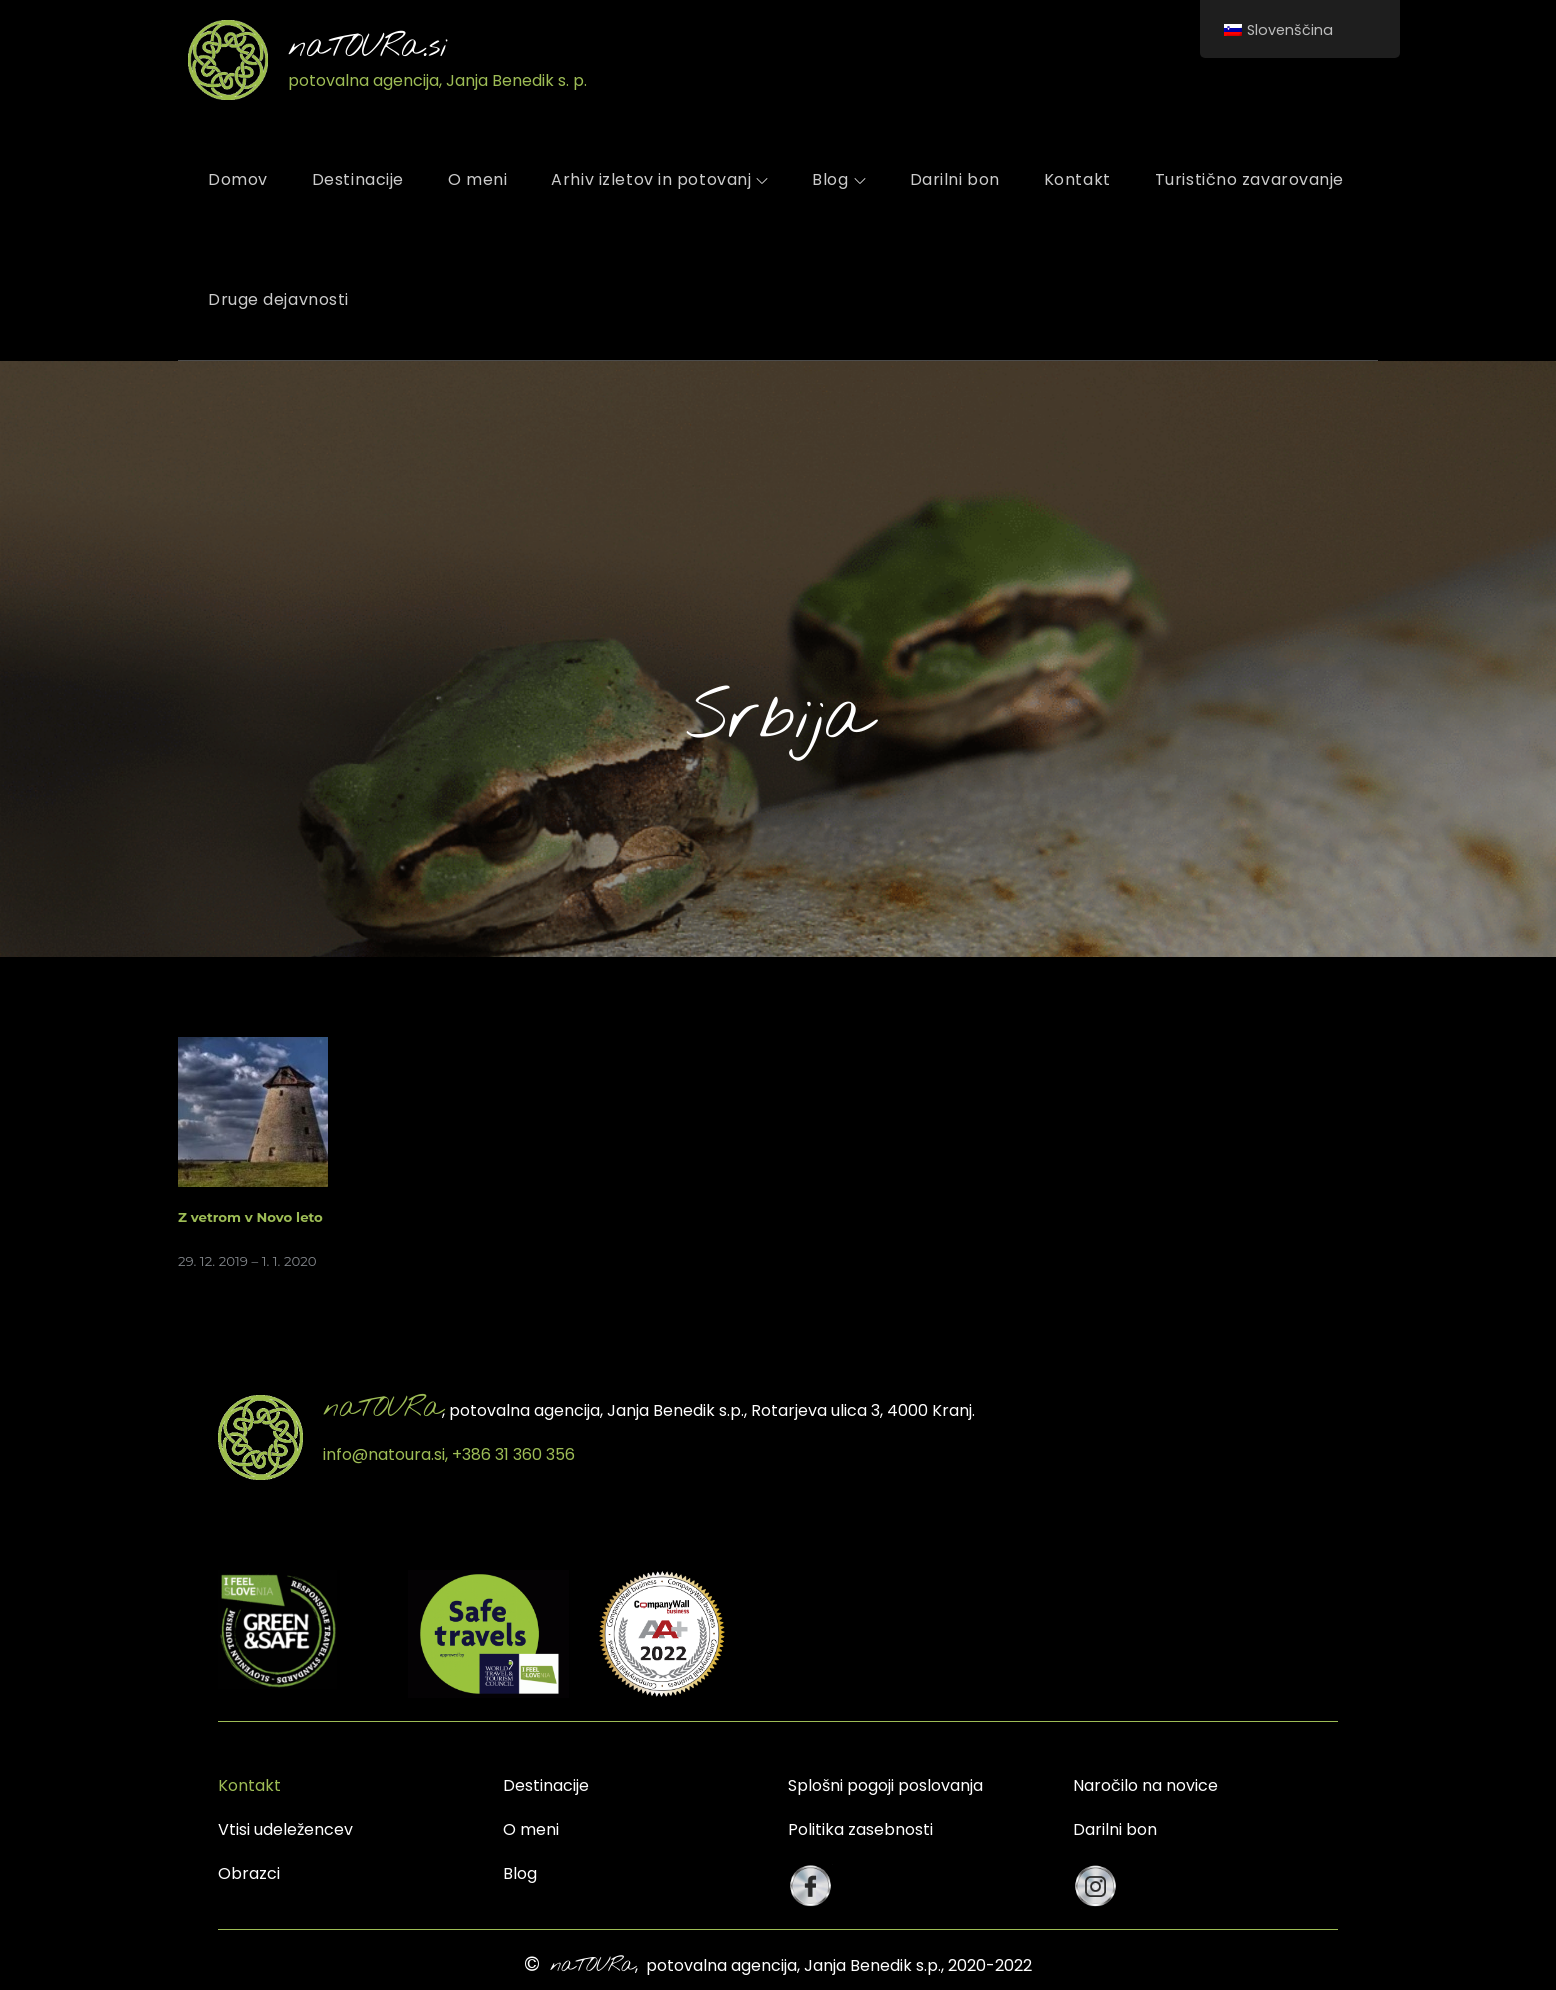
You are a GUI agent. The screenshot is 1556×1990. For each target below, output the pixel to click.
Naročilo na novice (1145, 1785)
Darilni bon (955, 179)
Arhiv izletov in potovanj (659, 179)
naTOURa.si (368, 47)
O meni (477, 179)
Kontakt (1077, 179)
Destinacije (358, 179)
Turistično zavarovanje (1249, 179)
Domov (238, 179)
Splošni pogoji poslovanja (885, 1785)
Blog (838, 179)
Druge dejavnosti (278, 299)
